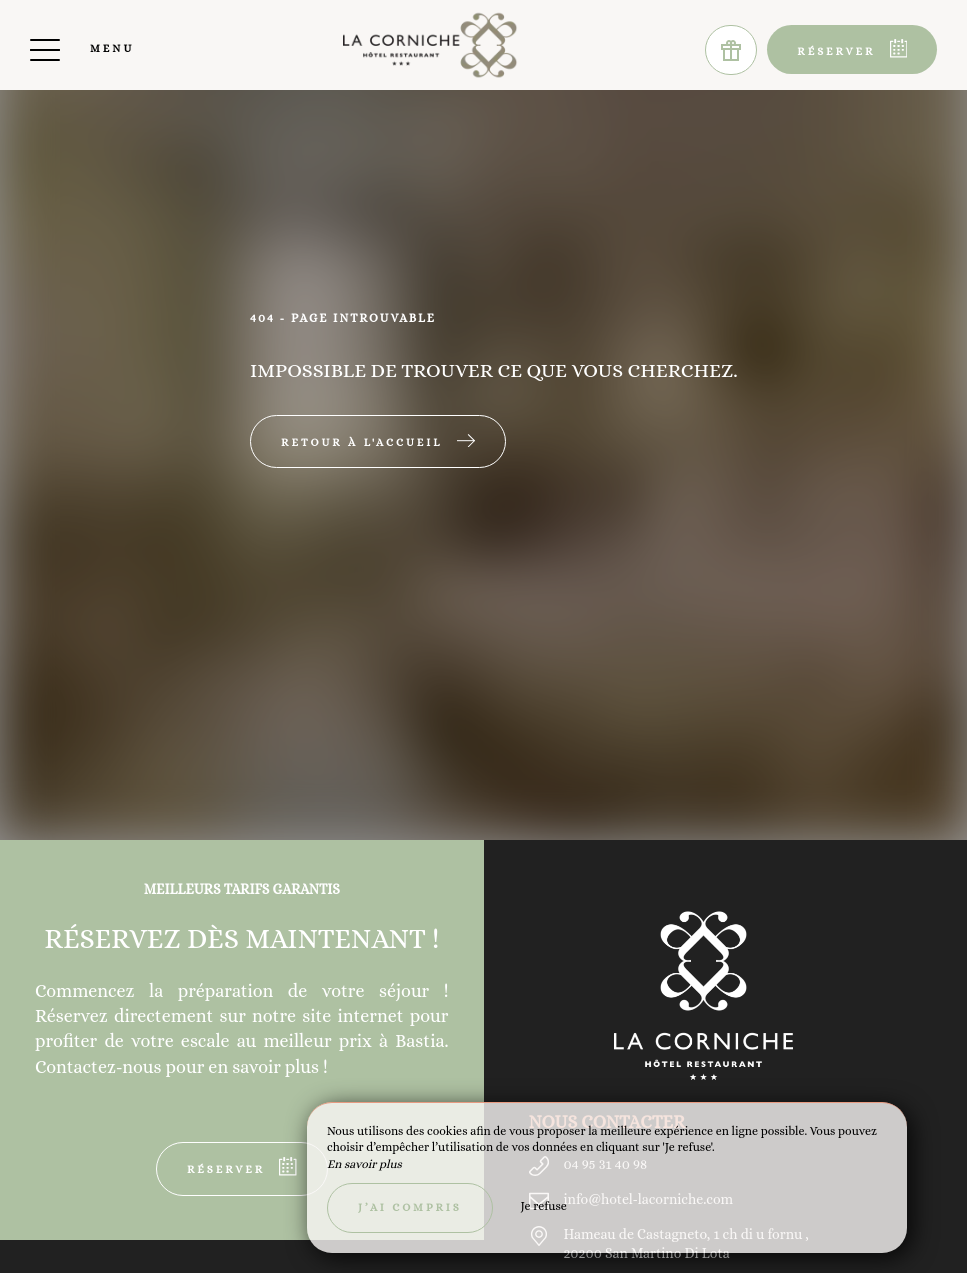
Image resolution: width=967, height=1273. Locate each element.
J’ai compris (410, 1207)
